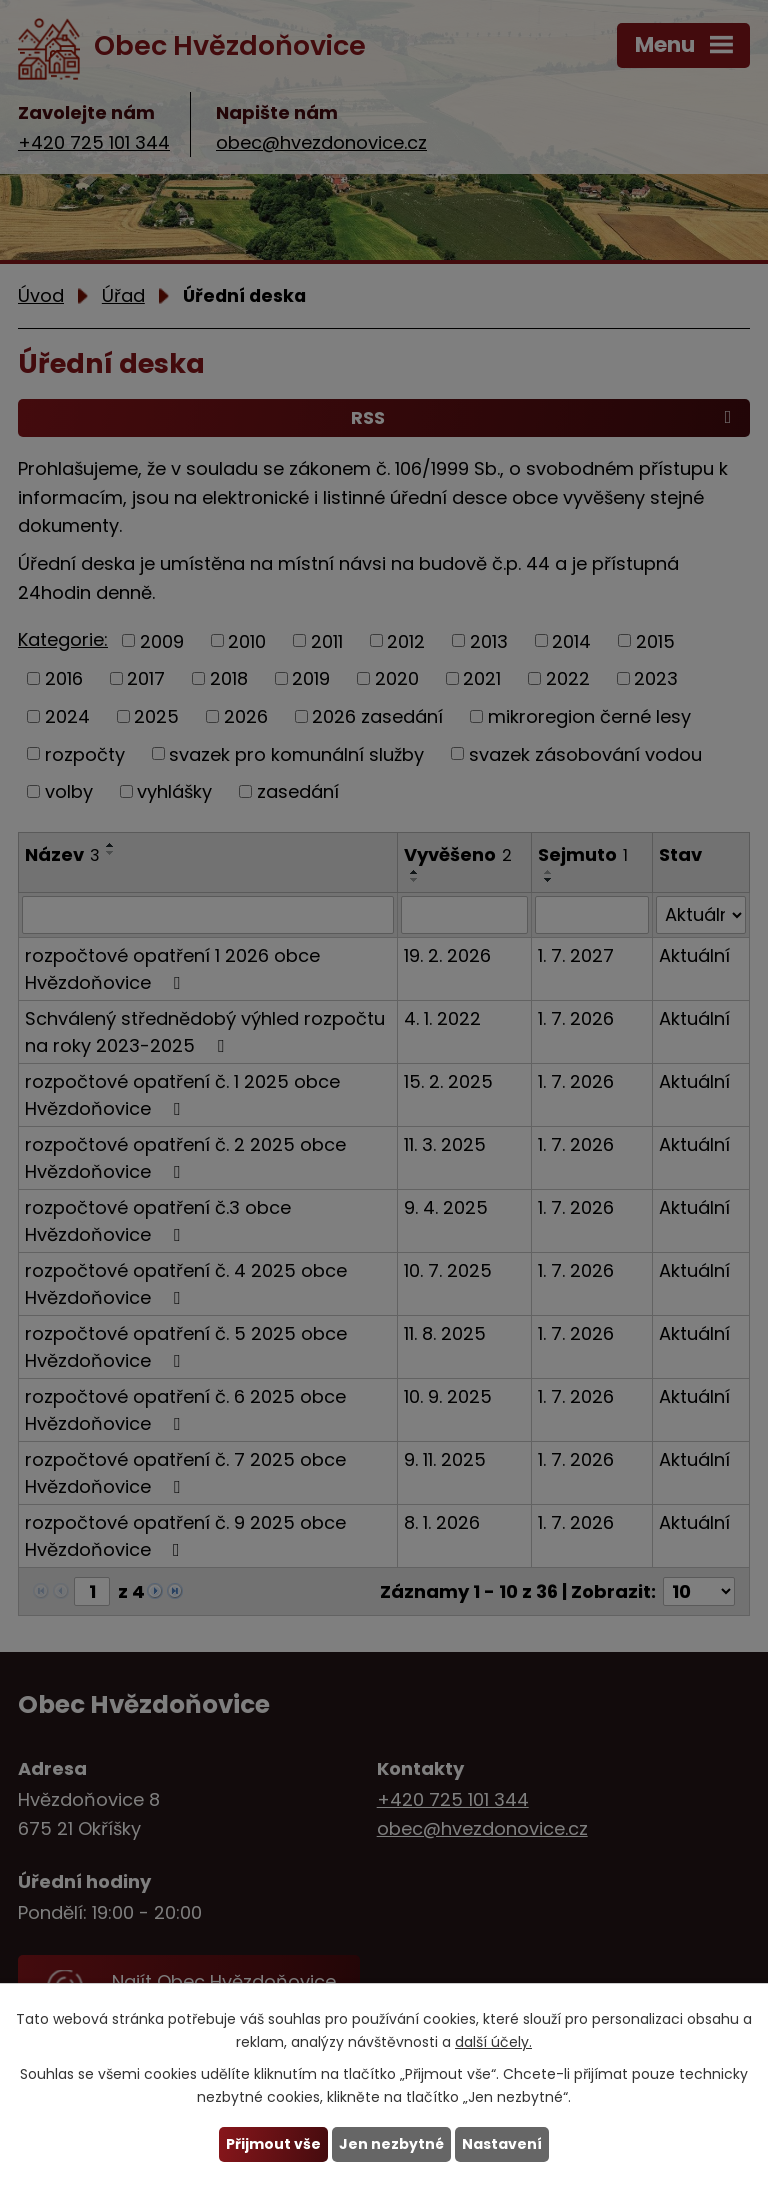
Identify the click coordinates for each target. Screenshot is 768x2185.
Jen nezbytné (391, 2144)
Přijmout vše (273, 2144)
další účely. (493, 2042)
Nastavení (502, 2144)
